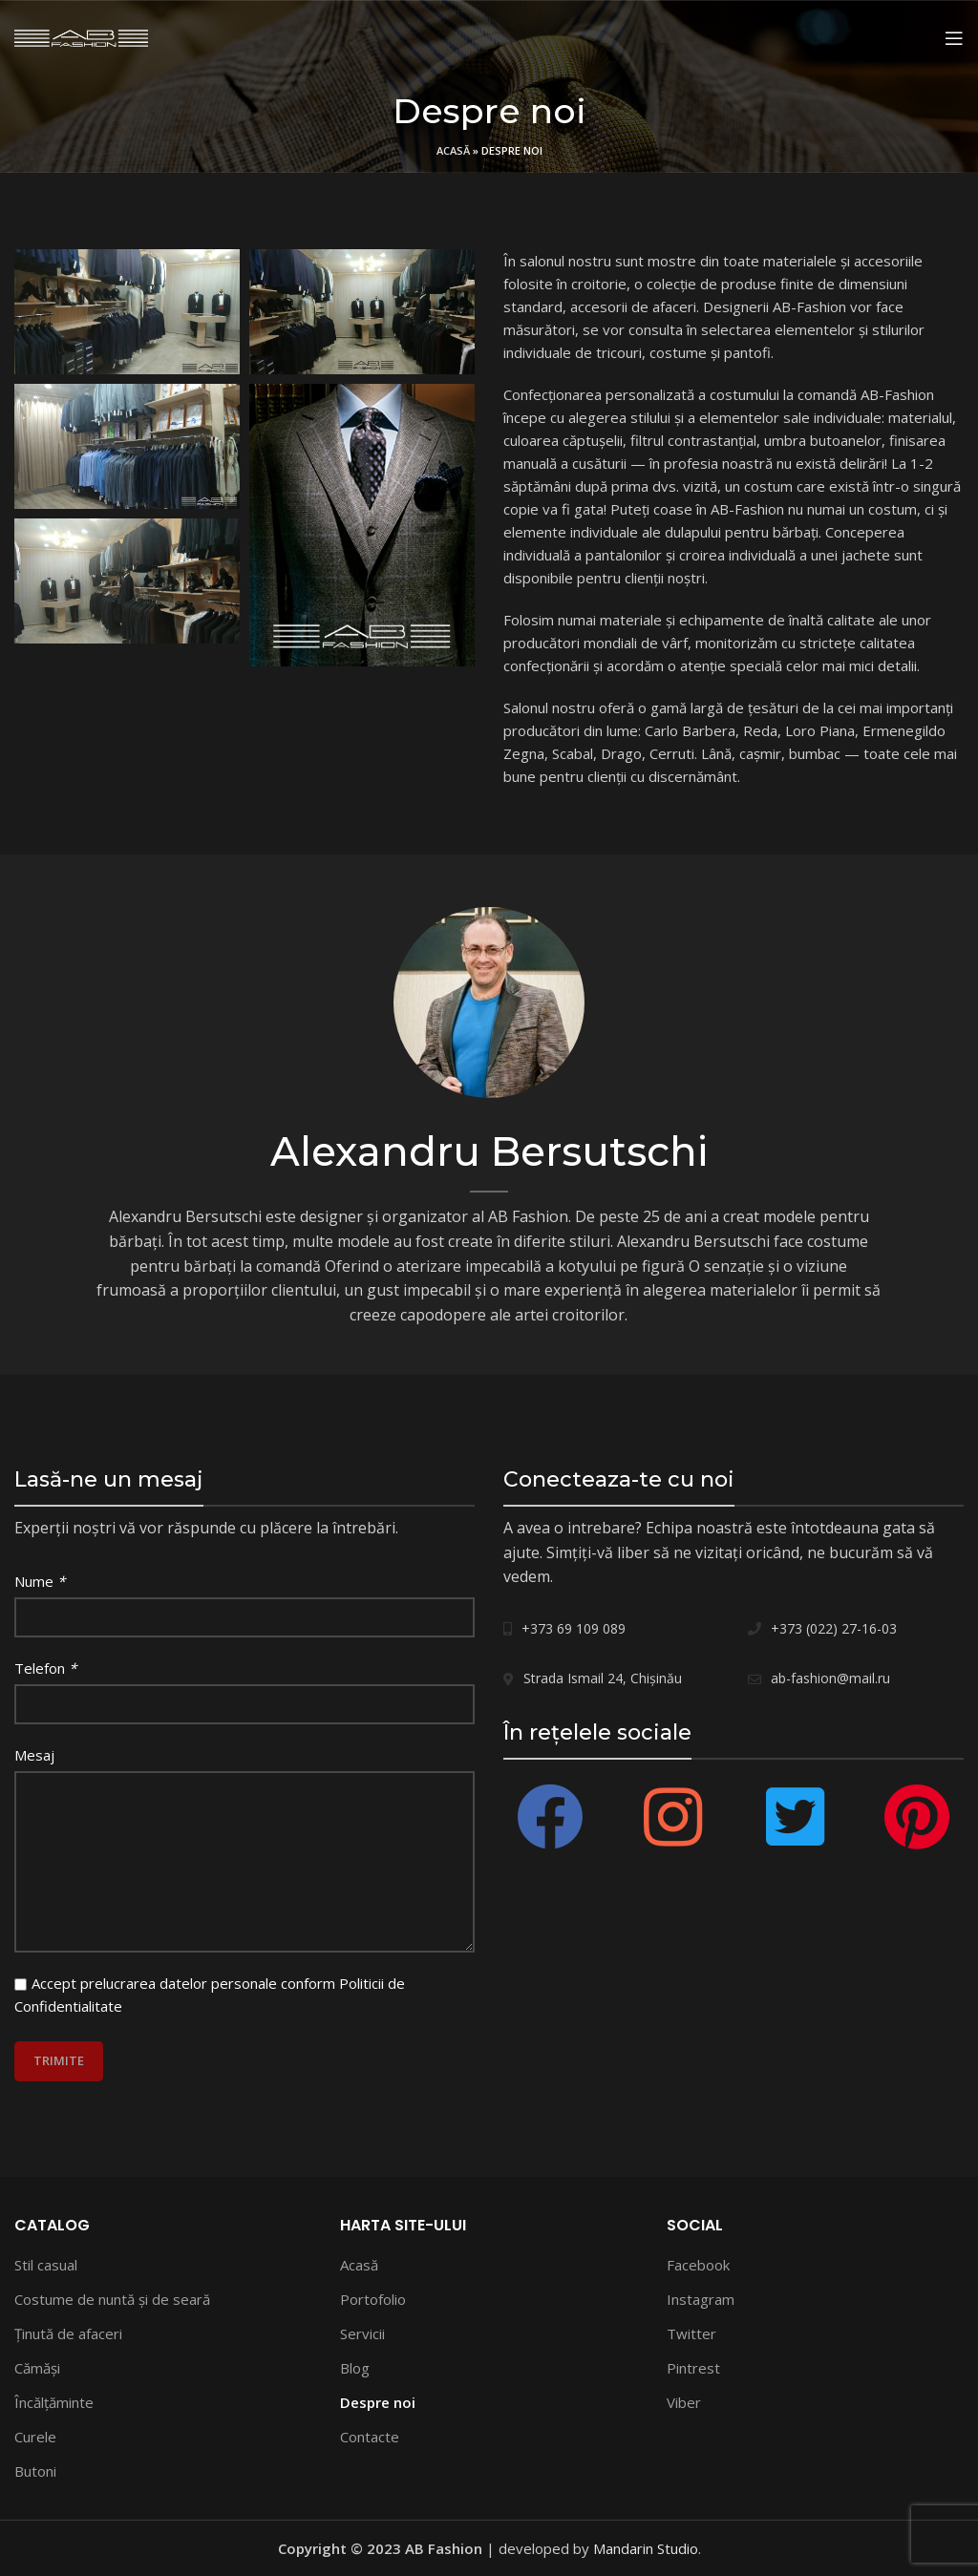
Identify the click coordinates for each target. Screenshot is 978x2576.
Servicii (362, 2333)
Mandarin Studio (645, 2548)
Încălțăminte (54, 2402)
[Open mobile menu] (954, 38)
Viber (684, 2402)
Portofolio (373, 2299)
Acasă (453, 150)
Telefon (45, 1668)
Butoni (35, 2471)
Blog (355, 2367)
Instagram (700, 2299)
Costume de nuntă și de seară (112, 2299)
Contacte (369, 2436)
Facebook (698, 2264)
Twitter (691, 2333)
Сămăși (37, 2367)
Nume (39, 1581)
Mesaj (34, 1754)
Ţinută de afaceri (68, 2333)
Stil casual (45, 2264)
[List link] (611, 1628)
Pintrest (693, 2367)
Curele (35, 2436)
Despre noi (377, 2402)
